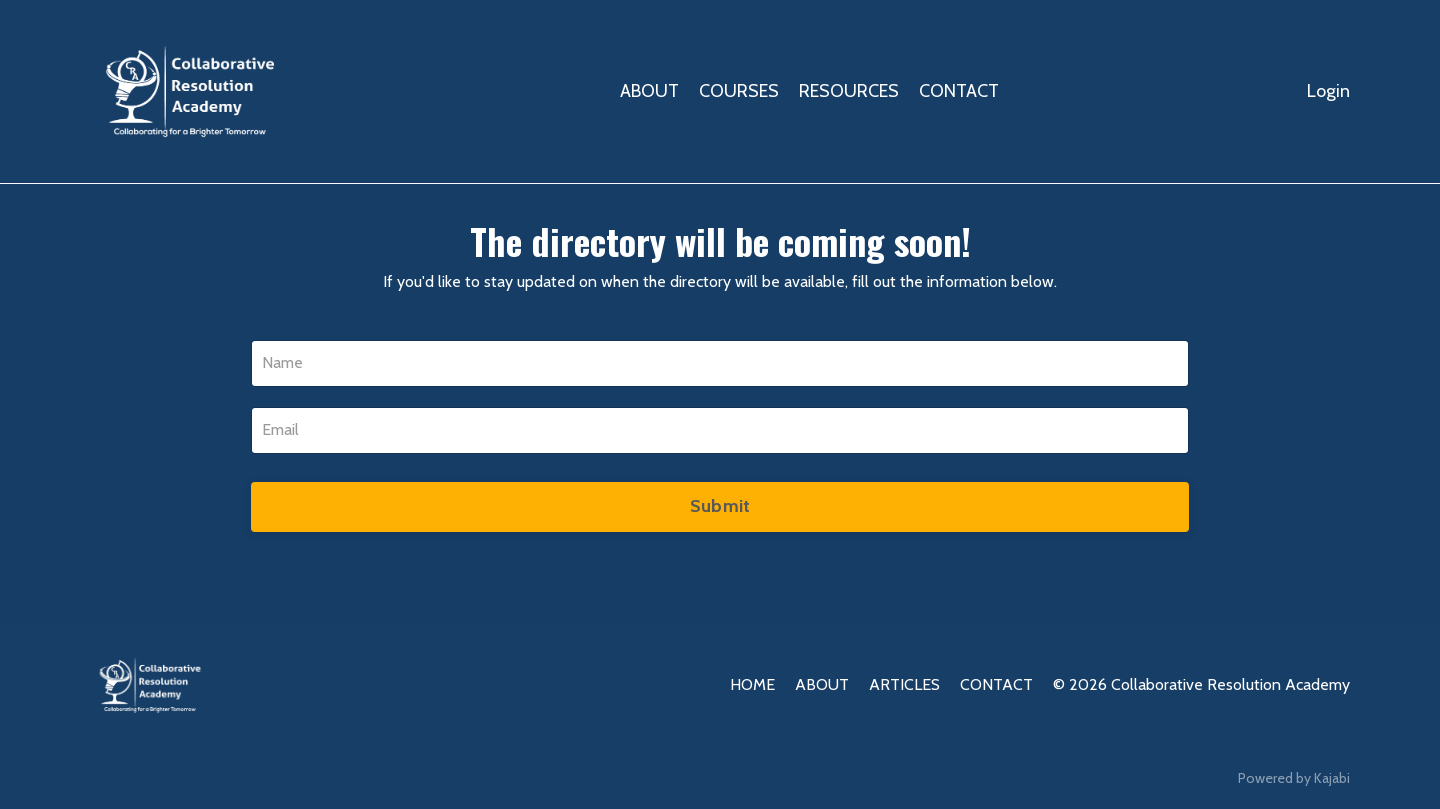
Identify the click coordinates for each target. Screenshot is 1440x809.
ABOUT (649, 91)
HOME (752, 684)
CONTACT (959, 91)
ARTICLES (904, 684)
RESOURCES (849, 91)
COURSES (739, 91)
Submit (720, 506)
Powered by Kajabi (1294, 778)
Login (1328, 91)
